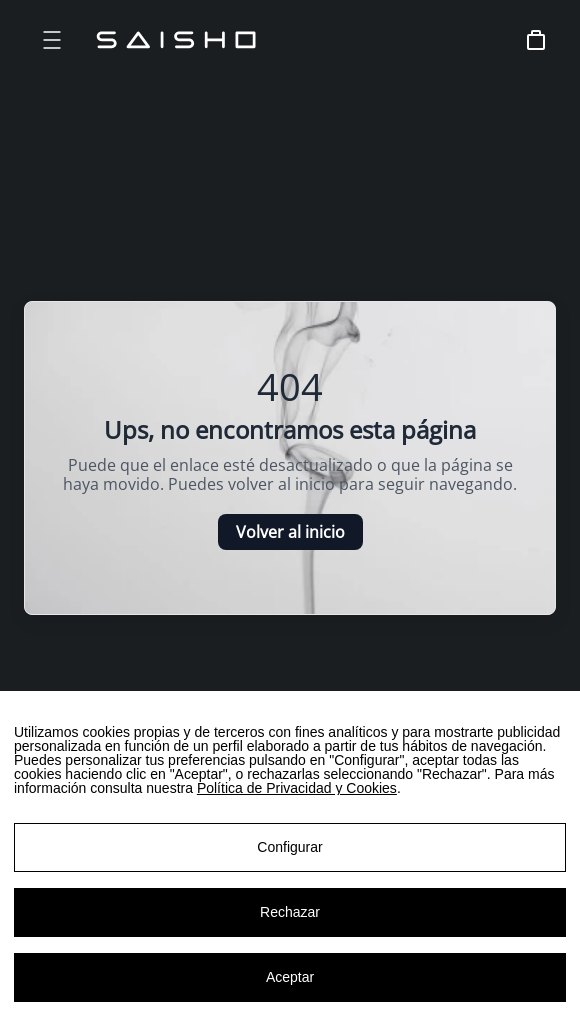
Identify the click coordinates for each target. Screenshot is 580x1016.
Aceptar (290, 981)
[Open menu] (52, 40)
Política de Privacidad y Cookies (297, 792)
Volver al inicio (290, 532)
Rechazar (290, 916)
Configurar (289, 851)
